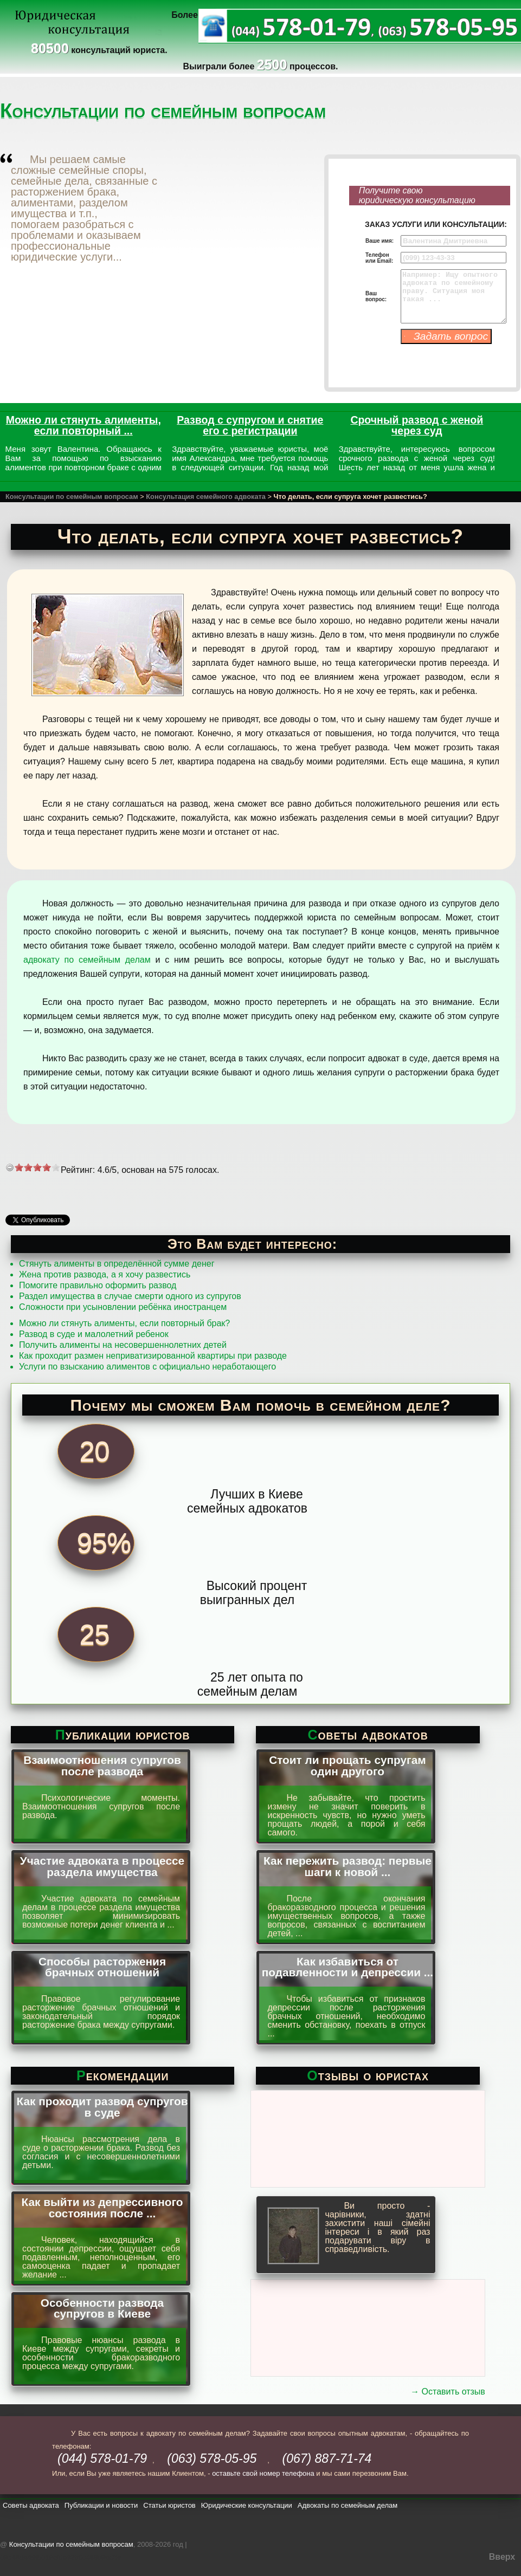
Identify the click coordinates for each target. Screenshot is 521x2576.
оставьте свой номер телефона (263, 2473)
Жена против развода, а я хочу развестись (104, 1274)
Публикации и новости (101, 2505)
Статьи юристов (169, 2505)
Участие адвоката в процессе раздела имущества (102, 1866)
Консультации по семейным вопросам (71, 496)
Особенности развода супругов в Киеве (102, 2308)
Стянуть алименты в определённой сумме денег (116, 1263)
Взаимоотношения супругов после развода (102, 1765)
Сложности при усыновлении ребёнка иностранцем (123, 1307)
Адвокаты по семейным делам (347, 2505)
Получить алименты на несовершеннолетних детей (123, 1344)
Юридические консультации (246, 2505)
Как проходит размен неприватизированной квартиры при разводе (153, 1355)
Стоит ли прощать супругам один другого (347, 1765)
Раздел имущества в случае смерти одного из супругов (130, 1296)
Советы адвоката (31, 2505)
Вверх (502, 2556)
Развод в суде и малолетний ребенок (94, 1334)
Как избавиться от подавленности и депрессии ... (347, 1967)
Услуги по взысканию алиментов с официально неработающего (147, 1366)
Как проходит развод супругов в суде (102, 2107)
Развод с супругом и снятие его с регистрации (250, 425)
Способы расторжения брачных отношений (102, 1967)
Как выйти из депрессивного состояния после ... (102, 2208)
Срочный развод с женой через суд (416, 425)
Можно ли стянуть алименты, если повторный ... (83, 425)
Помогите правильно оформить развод (97, 1285)
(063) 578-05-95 (211, 2458)
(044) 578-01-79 (102, 2458)
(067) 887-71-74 (326, 2458)
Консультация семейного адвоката (206, 496)
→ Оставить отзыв (447, 2391)
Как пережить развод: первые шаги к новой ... (347, 1866)
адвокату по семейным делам (87, 959)
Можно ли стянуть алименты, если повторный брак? (124, 1323)
